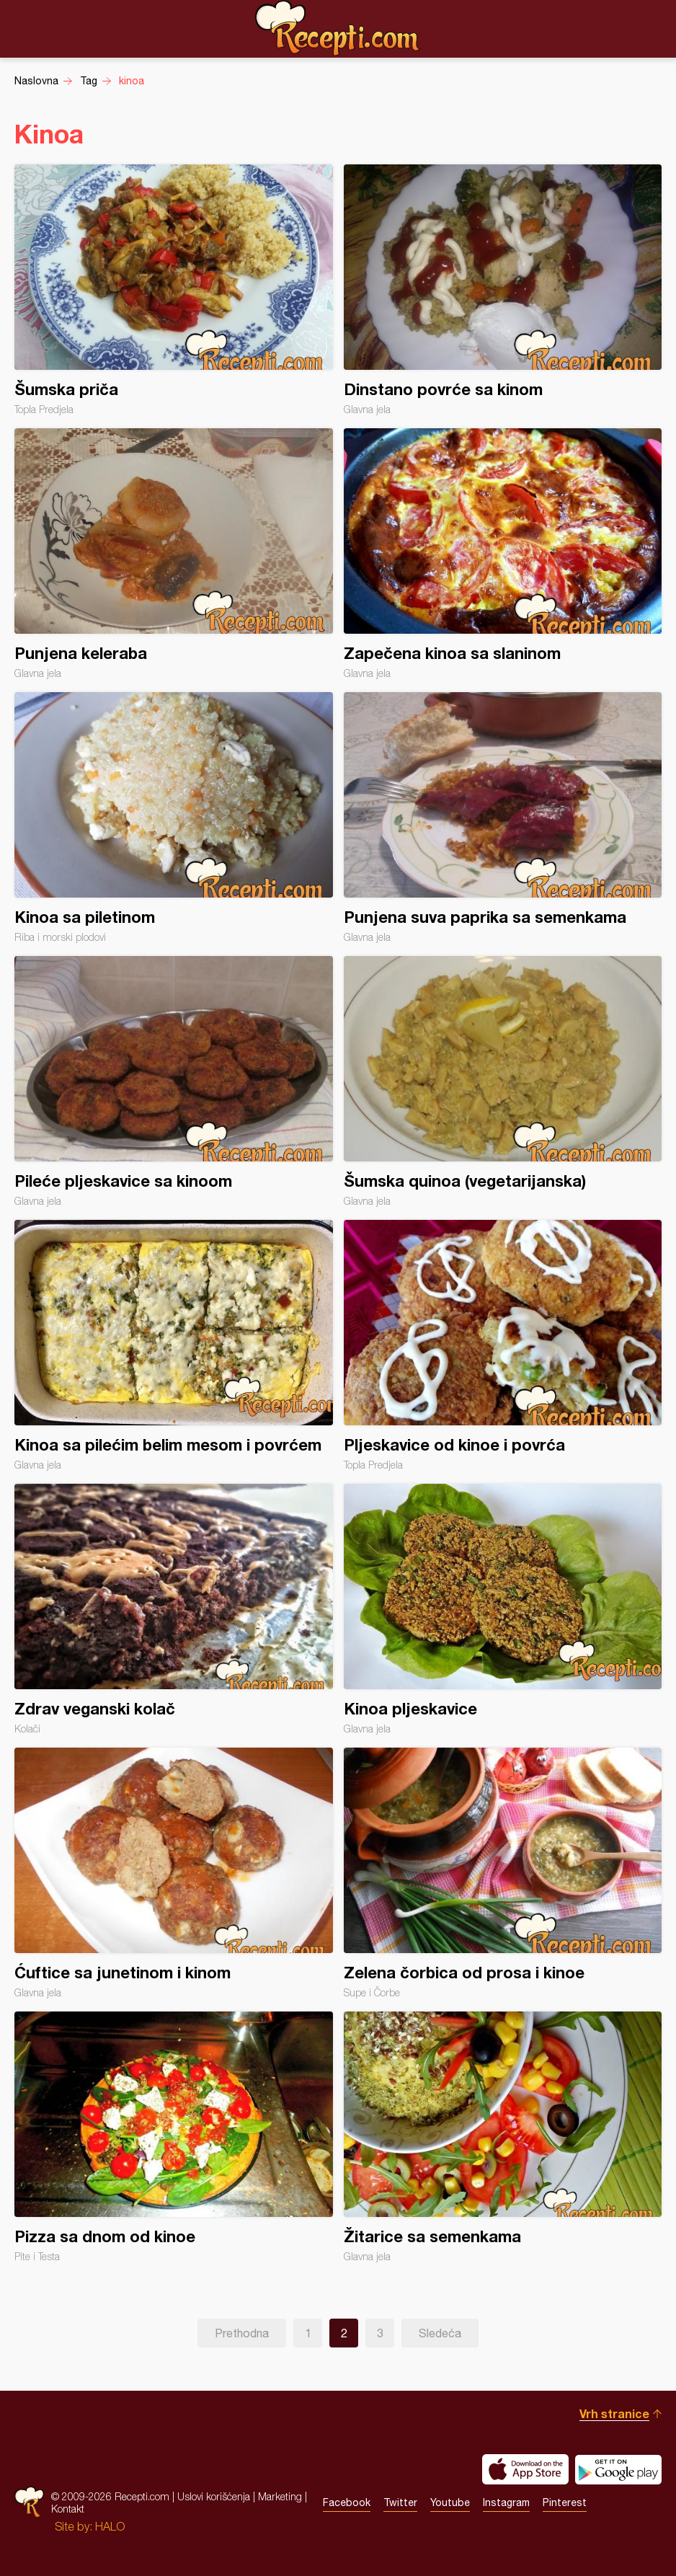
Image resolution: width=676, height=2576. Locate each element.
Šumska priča (173, 289)
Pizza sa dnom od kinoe (173, 2136)
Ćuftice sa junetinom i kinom (173, 1873)
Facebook (346, 2502)
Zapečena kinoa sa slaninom (503, 553)
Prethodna (242, 2333)
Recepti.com (338, 28)
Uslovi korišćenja (213, 2496)
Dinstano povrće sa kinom (503, 289)
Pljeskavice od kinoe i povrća (503, 1345)
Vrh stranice (614, 2413)
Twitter (400, 2502)
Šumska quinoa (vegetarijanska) (503, 1081)
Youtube (450, 2502)
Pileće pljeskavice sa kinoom (173, 1081)
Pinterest (565, 2502)
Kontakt (67, 2508)
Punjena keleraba (173, 553)
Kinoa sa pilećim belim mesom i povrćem (173, 1345)
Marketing (280, 2496)
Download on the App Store (525, 2469)
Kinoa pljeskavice (503, 1609)
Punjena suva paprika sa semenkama (503, 817)
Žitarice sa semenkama (503, 2136)
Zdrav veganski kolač (173, 1609)
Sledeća (440, 2333)
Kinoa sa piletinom (173, 817)
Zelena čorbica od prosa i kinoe (503, 1873)
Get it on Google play (618, 2469)
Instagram (506, 2502)
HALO (110, 2526)
